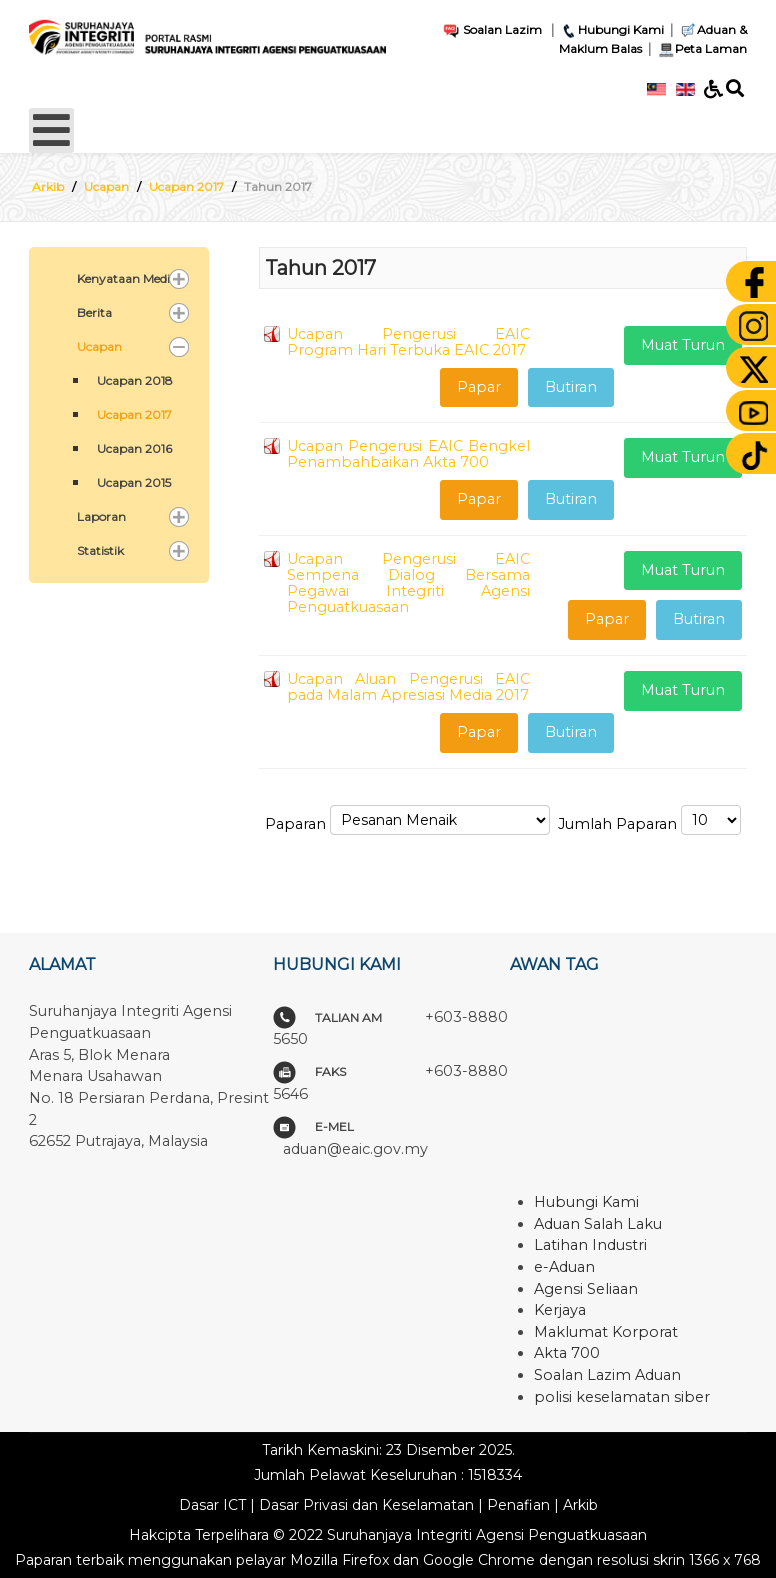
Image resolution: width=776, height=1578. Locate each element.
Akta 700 (567, 1353)
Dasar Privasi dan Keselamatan (366, 1505)
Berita (94, 312)
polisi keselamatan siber (622, 1397)
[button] (179, 279)
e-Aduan (564, 1267)
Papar (479, 387)
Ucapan (99, 346)
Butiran (571, 387)
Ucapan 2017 (134, 414)
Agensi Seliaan (586, 1289)
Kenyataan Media (127, 278)
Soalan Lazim (492, 29)
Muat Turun (683, 345)
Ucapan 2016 (134, 448)
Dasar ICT (212, 1505)
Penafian (518, 1505)
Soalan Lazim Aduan (607, 1375)
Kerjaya (560, 1310)
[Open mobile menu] (51, 130)
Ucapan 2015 (134, 482)
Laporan (101, 516)
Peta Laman (700, 48)
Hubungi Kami (612, 29)
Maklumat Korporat (606, 1332)
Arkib (580, 1505)
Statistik (100, 550)
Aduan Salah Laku (598, 1224)
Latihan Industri (590, 1245)
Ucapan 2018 (135, 380)
